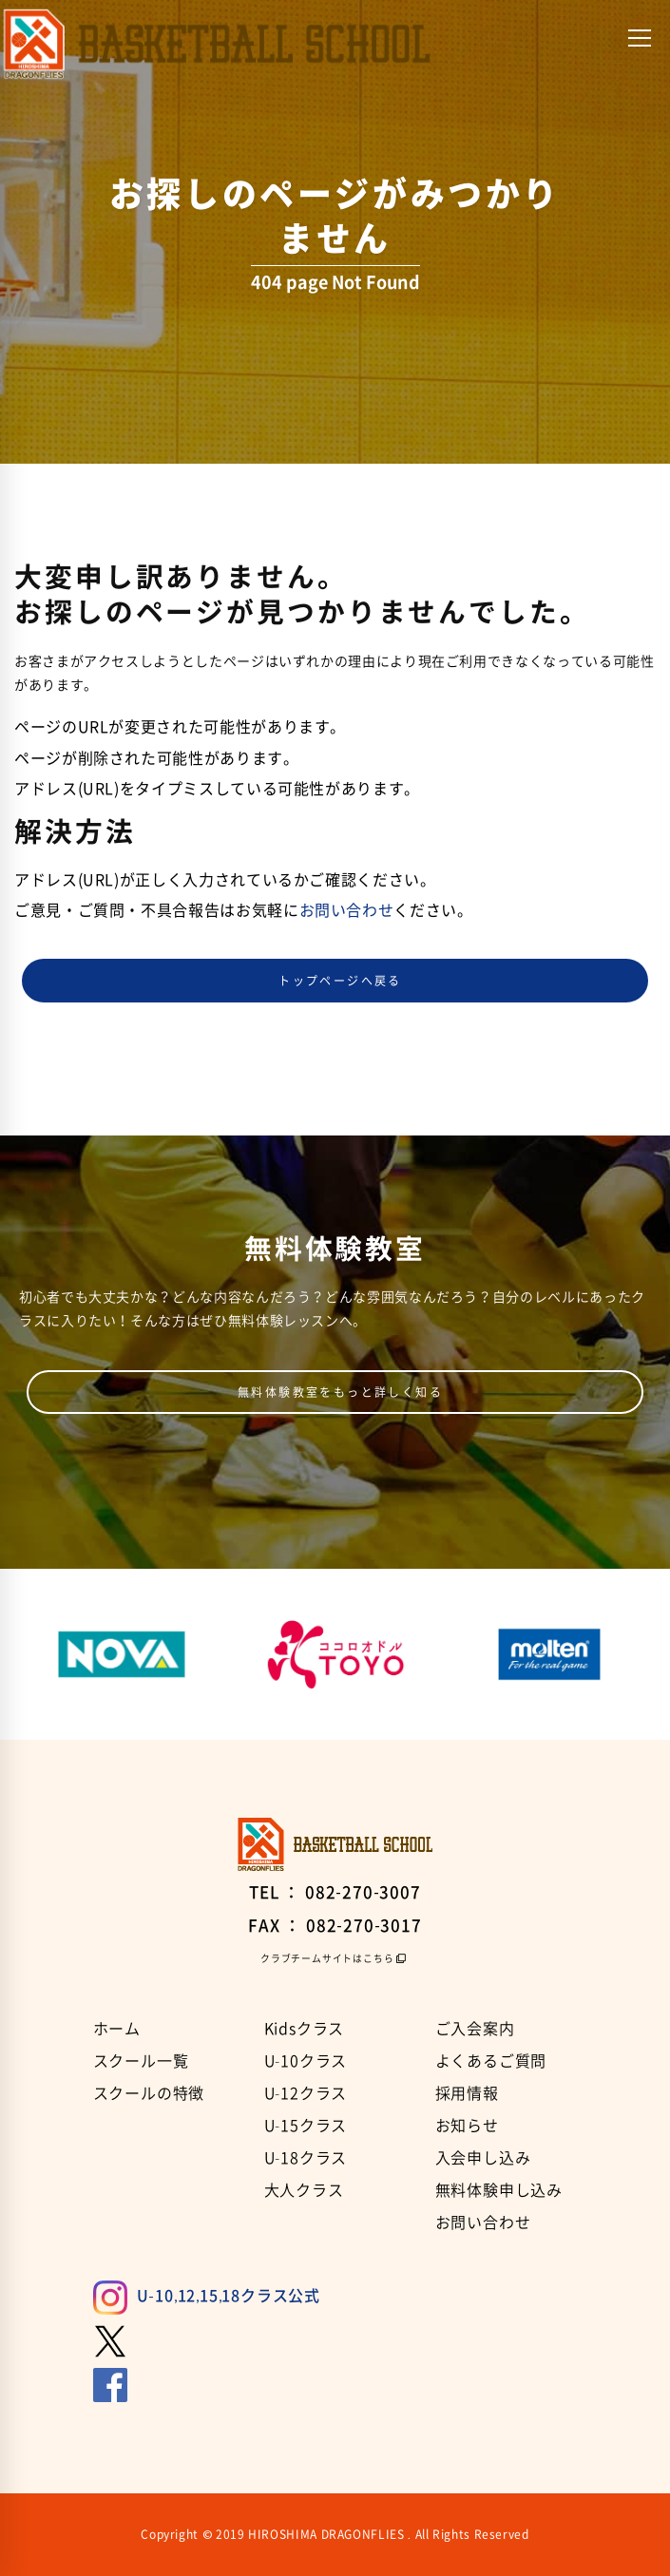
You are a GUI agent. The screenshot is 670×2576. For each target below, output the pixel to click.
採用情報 (467, 2092)
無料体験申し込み (499, 2189)
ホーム (117, 2027)
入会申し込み (483, 2157)
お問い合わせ (346, 909)
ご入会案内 (475, 2027)
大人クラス (304, 2189)
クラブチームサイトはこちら (326, 1958)
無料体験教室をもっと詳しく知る (340, 1392)
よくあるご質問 (491, 2060)
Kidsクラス (304, 2027)
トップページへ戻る (340, 980)
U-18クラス (306, 2157)
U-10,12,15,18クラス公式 (206, 2294)
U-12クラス (306, 2092)
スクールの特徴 (149, 2092)
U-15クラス (306, 2124)
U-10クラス (306, 2060)
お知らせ (467, 2124)
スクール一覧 (141, 2060)
